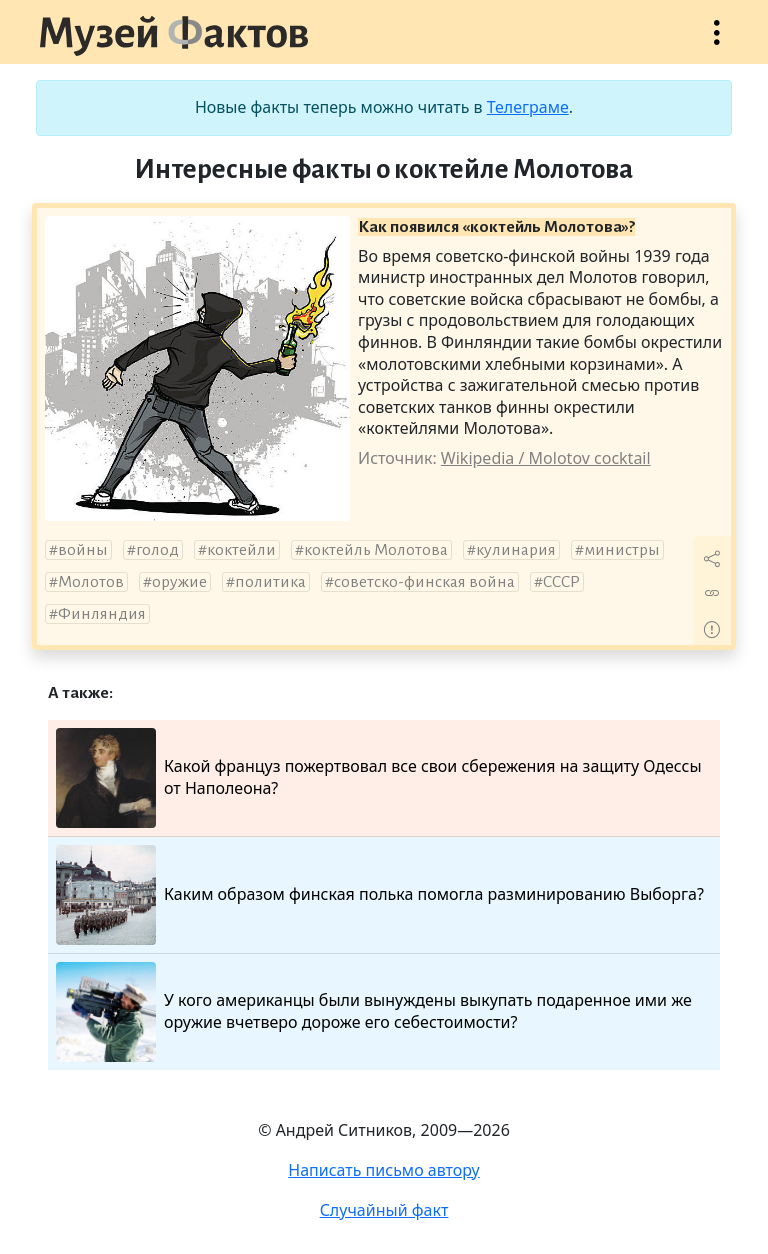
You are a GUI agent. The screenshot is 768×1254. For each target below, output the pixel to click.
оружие (179, 582)
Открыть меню (717, 42)
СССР (561, 582)
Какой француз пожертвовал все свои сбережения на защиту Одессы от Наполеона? (379, 778)
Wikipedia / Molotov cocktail (546, 458)
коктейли (241, 550)
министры (622, 550)
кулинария (516, 550)
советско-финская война (424, 582)
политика (270, 582)
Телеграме (528, 107)
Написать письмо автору (384, 1170)
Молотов (91, 582)
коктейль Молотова (376, 550)
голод (157, 550)
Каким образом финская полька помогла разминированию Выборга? (380, 895)
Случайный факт (384, 1210)
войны (83, 550)
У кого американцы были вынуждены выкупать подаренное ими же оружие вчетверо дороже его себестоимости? (374, 1012)
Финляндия (102, 614)
